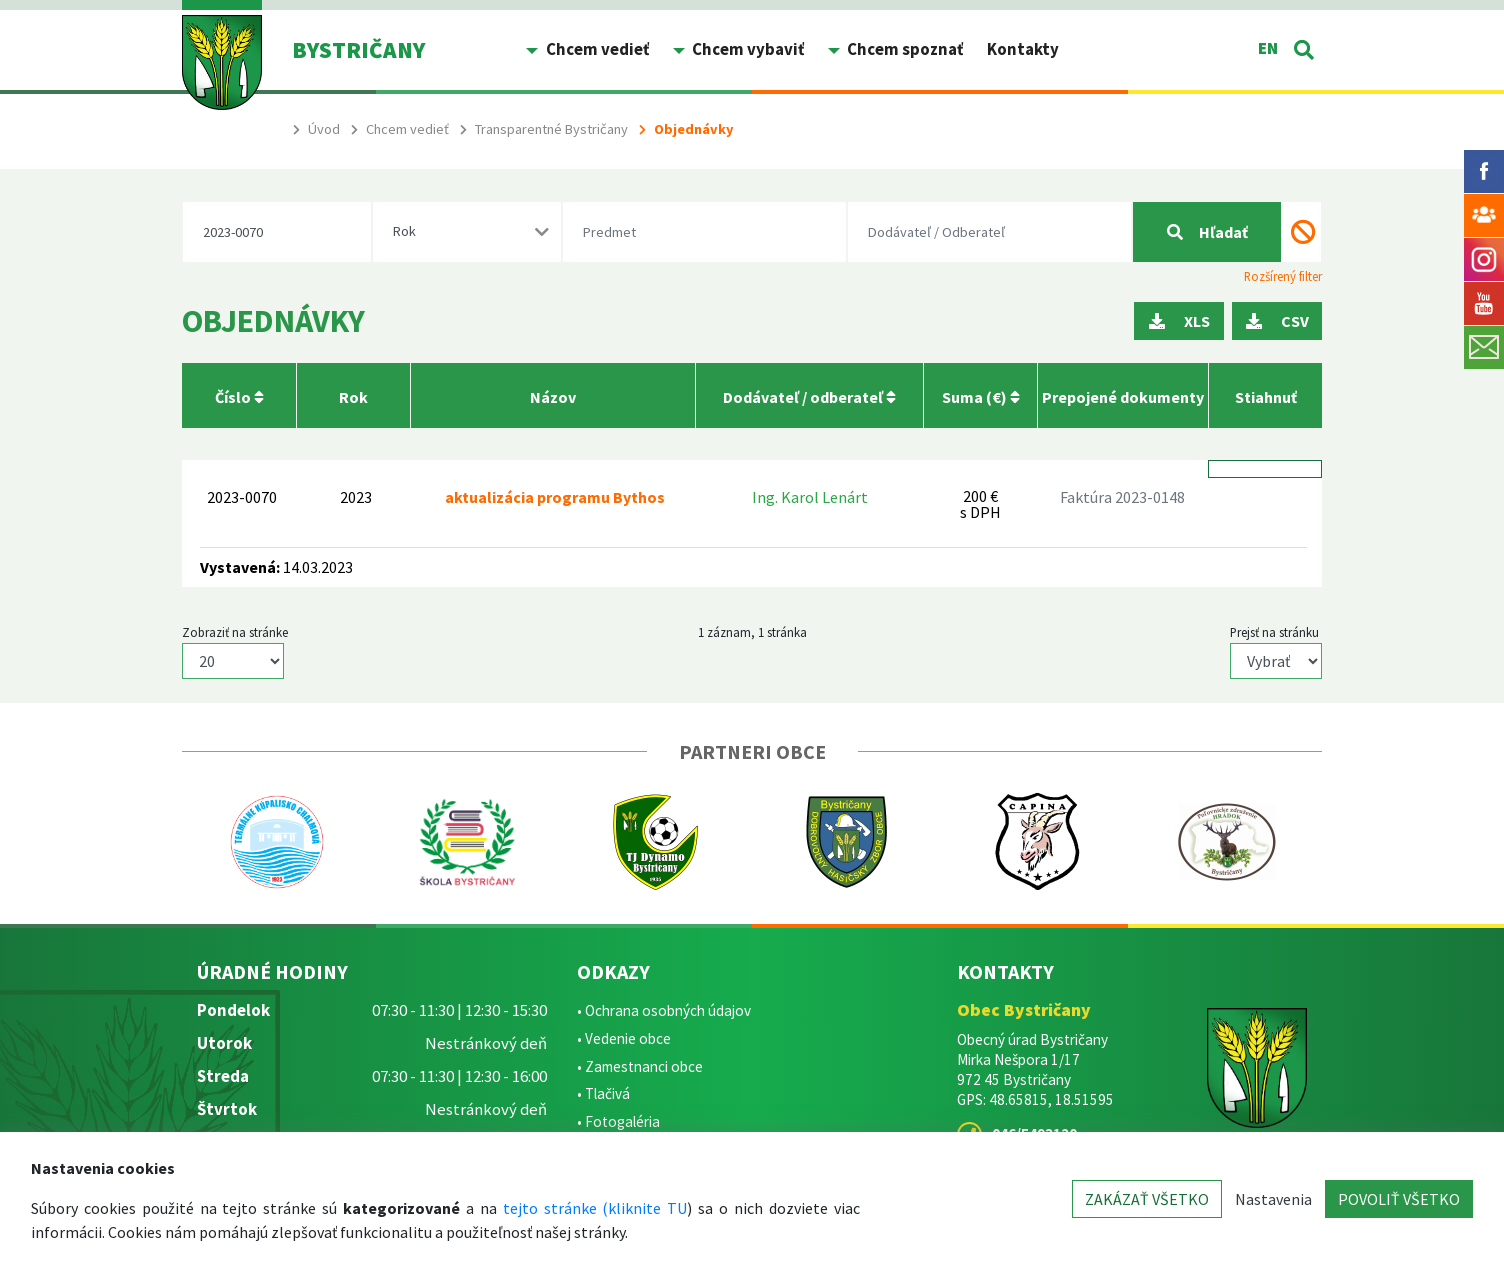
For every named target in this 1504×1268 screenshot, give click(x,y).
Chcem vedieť (407, 129)
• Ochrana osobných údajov (664, 1010)
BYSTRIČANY (358, 49)
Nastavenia (1273, 1199)
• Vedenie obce (624, 1038)
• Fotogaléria (618, 1121)
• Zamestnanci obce (640, 1066)
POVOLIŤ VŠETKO (1399, 1199)
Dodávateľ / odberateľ (809, 397)
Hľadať (1207, 232)
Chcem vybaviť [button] (746, 49)
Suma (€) (981, 397)
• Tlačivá (603, 1093)
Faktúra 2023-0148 (1122, 497)
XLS (1179, 321)
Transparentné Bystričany (551, 129)
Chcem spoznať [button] (903, 49)
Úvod (324, 129)
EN (1268, 48)
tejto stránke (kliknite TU (595, 1208)
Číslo (239, 397)
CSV (1277, 321)
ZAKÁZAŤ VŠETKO (1147, 1199)
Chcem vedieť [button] (596, 49)
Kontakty (1023, 49)
